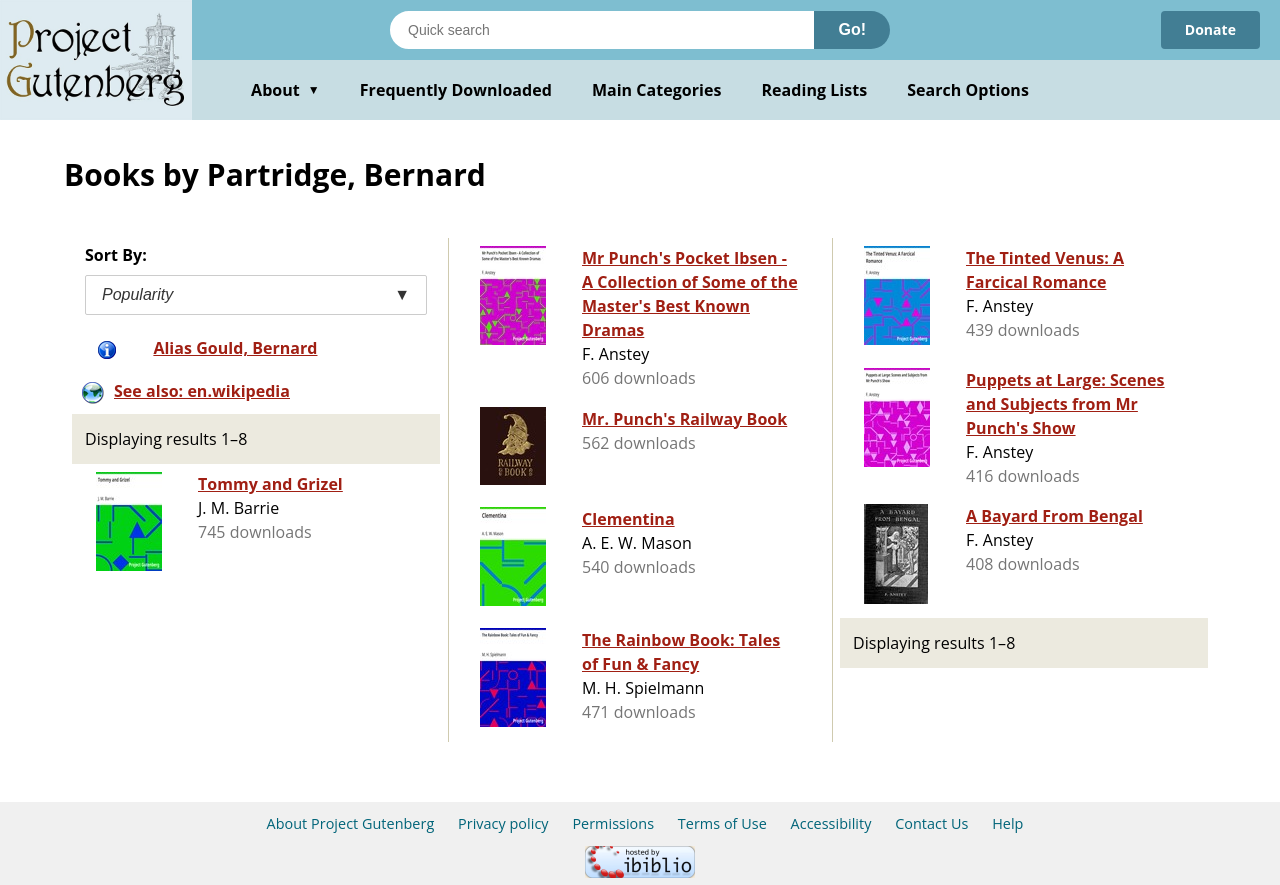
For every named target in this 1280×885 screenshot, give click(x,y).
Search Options (968, 90)
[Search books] (602, 30)
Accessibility (831, 823)
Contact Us (931, 823)
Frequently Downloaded (456, 90)
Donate (1210, 29)
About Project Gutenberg (351, 823)
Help (1007, 823)
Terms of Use (722, 823)
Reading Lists (815, 90)
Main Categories (657, 90)
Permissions (613, 823)
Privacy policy (503, 823)
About (285, 90)
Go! (852, 29)
